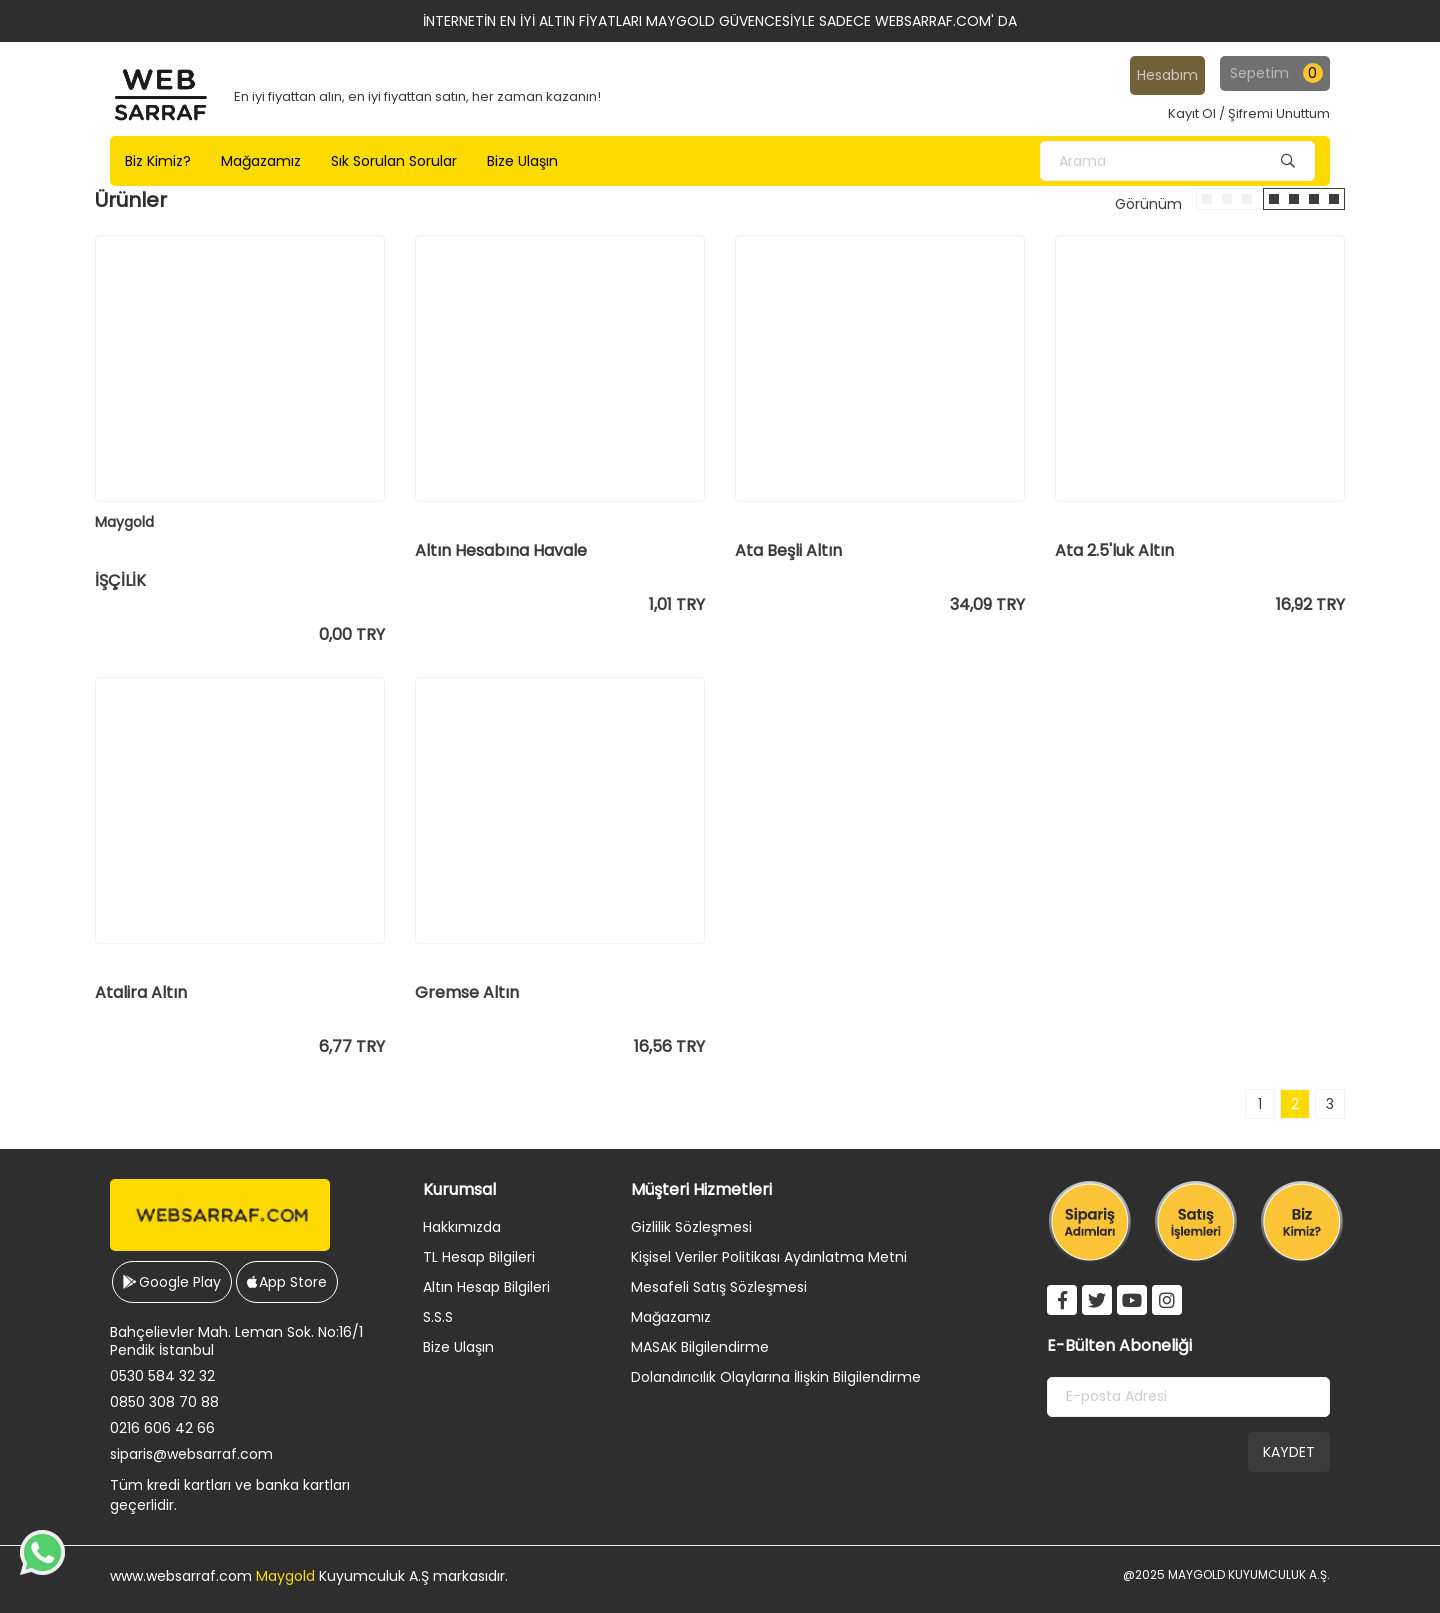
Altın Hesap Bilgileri (486, 1287)
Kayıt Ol (1192, 113)
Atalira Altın (141, 993)
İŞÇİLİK (120, 581)
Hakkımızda (462, 1227)
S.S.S (438, 1317)
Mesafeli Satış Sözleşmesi (719, 1287)
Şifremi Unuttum (1279, 113)
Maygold (285, 1576)
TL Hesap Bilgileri (479, 1257)
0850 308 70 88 (164, 1402)
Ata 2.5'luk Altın (1114, 551)
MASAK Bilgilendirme (700, 1347)
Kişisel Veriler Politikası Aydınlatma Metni (769, 1257)
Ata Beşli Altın (788, 551)
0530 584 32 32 (162, 1376)
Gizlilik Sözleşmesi (691, 1227)
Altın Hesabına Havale (501, 551)
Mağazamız (671, 1317)
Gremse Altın (467, 993)
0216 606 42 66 (162, 1428)
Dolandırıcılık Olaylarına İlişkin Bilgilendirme (776, 1377)
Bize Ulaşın (458, 1347)
